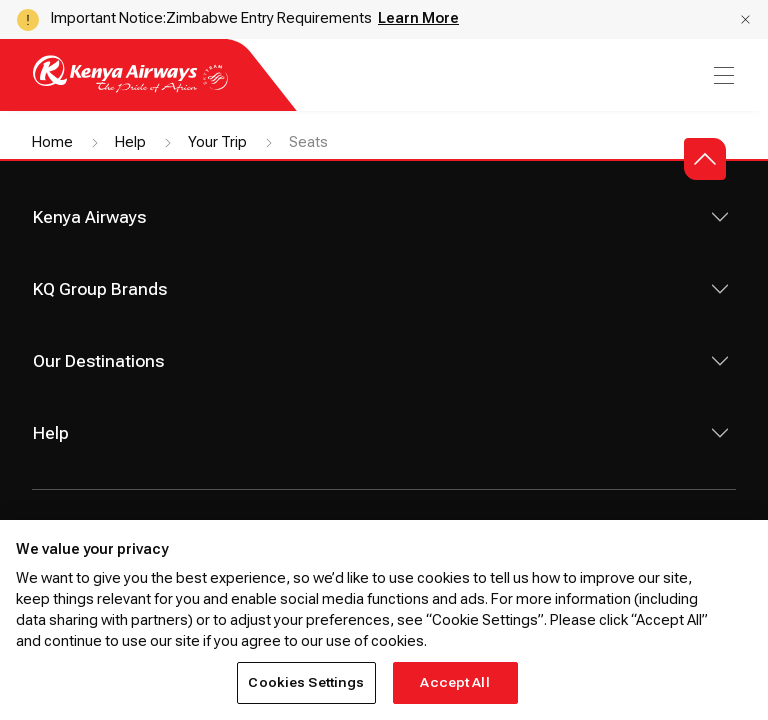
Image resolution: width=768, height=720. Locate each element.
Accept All (454, 682)
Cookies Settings (306, 682)
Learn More (418, 18)
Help (130, 142)
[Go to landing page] (130, 87)
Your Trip (217, 142)
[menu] (722, 75)
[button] (745, 19)
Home (52, 142)
